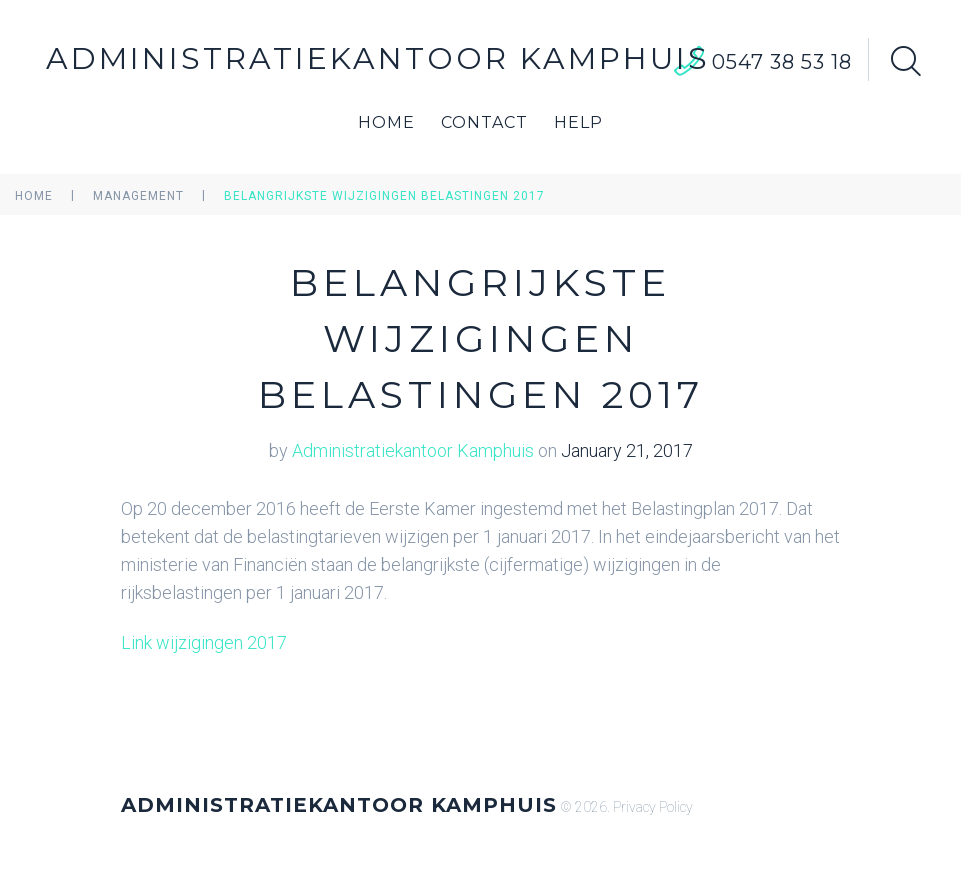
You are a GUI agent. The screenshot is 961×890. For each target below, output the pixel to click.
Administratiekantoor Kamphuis (378, 58)
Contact (484, 122)
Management (138, 196)
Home (386, 122)
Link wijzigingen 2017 (204, 642)
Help (578, 122)
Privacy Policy (653, 807)
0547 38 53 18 (782, 62)
